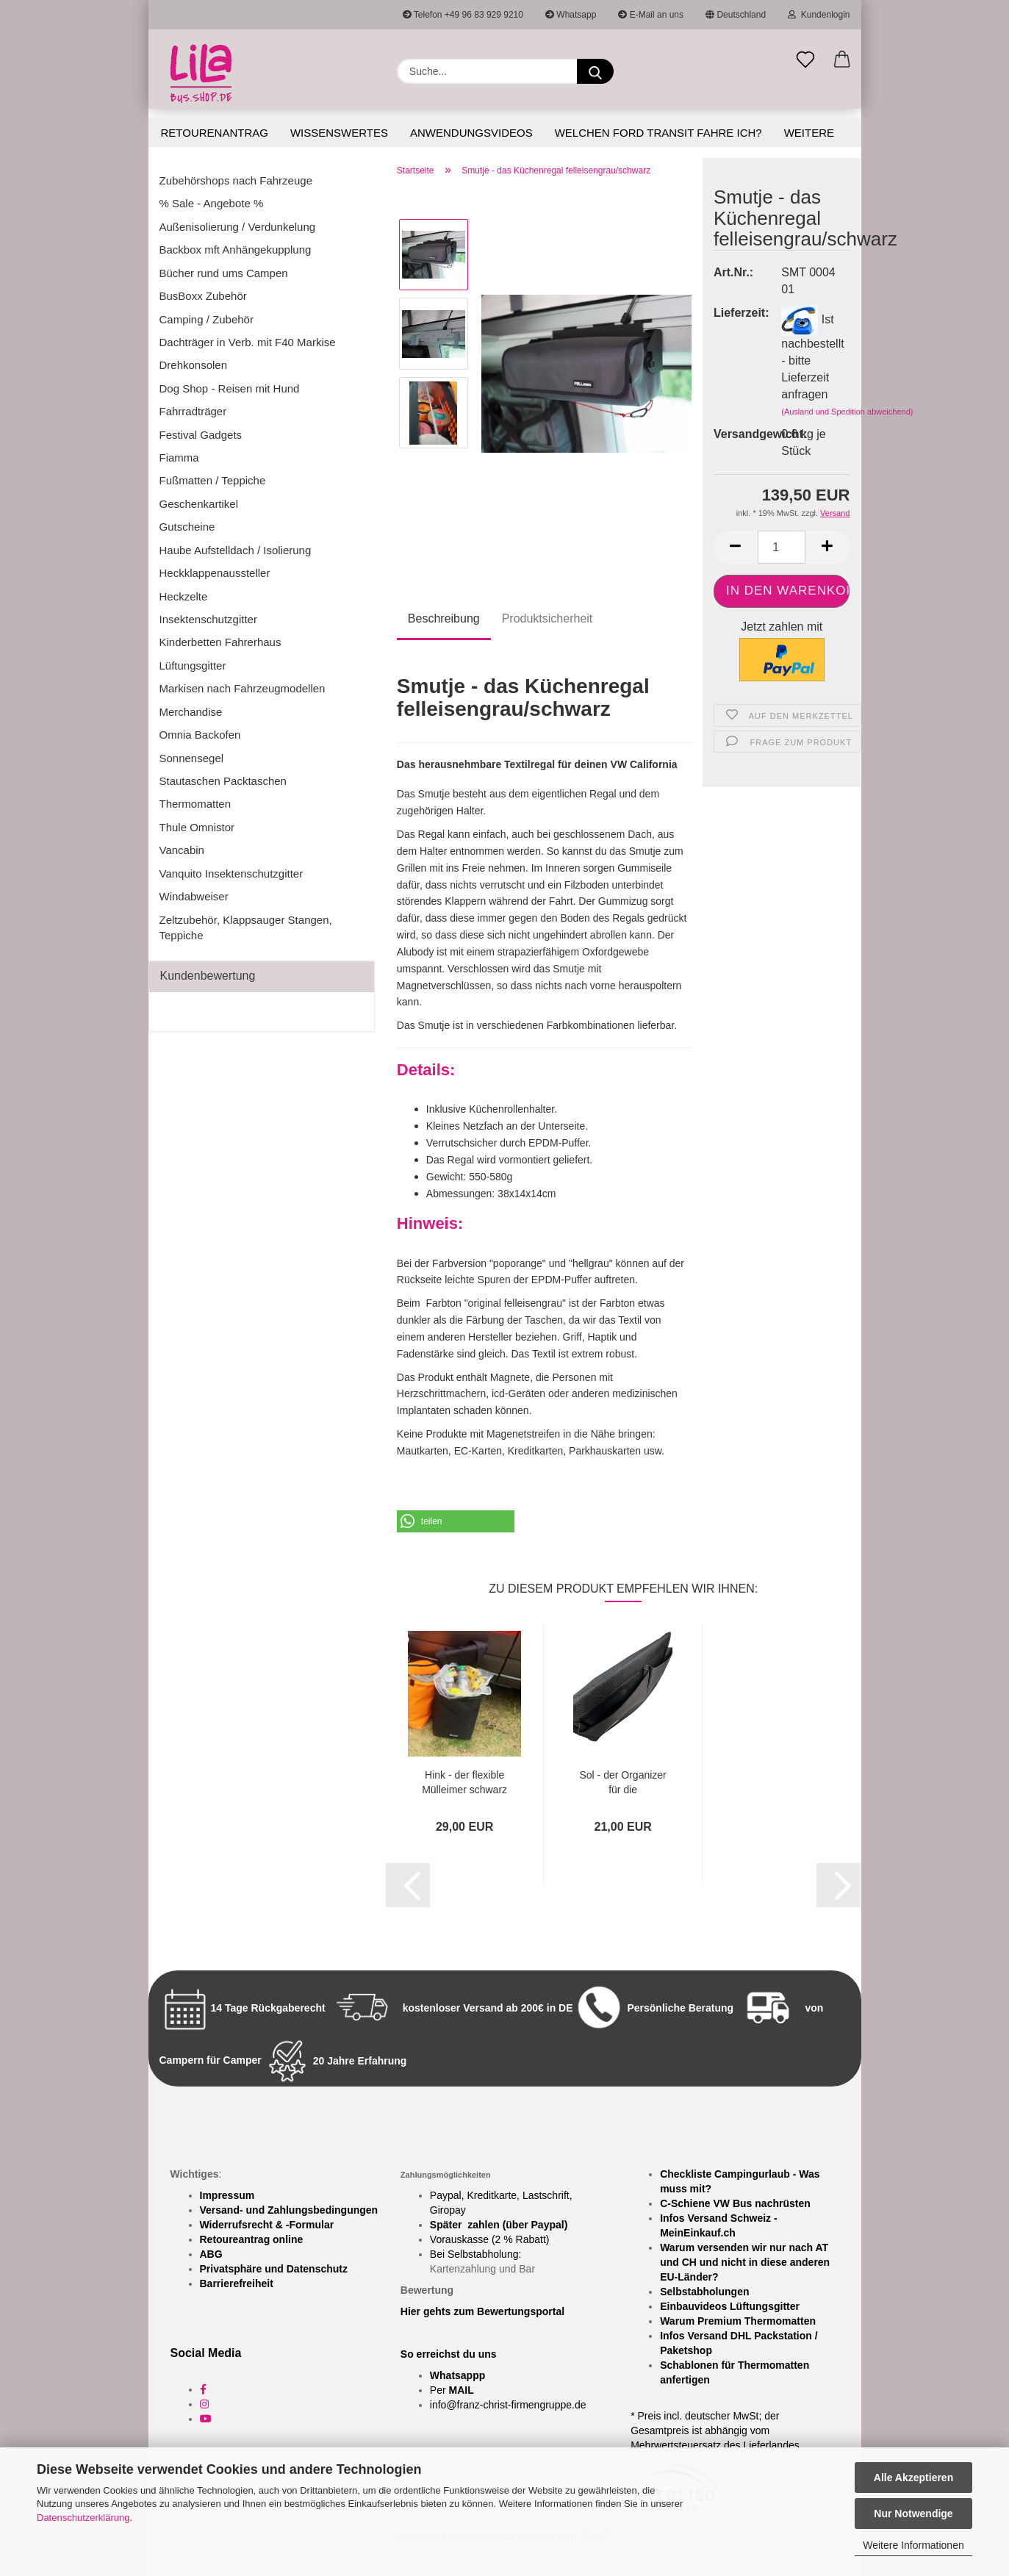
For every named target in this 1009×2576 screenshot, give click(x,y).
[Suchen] (595, 71)
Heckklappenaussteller (214, 573)
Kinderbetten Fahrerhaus (220, 642)
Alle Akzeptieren (913, 2477)
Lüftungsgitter (192, 665)
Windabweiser (194, 896)
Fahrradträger (193, 411)
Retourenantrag (214, 132)
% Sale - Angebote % (211, 203)
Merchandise (191, 712)
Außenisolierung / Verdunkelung (237, 226)
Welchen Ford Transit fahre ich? (658, 132)
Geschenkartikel (199, 504)
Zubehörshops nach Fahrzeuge (235, 180)
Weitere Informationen (913, 2545)
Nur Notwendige (913, 2513)
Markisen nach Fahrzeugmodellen (242, 688)
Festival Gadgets (201, 434)
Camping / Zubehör (206, 319)
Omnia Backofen (200, 734)
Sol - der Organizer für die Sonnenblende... (623, 1781)
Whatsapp (570, 15)
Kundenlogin (819, 15)
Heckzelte (183, 596)
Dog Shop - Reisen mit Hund (229, 388)
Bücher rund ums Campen (223, 273)
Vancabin (181, 850)
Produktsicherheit (547, 618)
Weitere (809, 132)
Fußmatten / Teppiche (212, 480)
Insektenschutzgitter (208, 619)
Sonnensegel (191, 758)
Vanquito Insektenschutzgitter (231, 873)
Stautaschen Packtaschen (223, 781)
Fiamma (179, 457)
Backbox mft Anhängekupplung (235, 249)
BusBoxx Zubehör (203, 296)
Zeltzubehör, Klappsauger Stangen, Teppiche (245, 927)
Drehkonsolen (193, 365)
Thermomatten (195, 803)
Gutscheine (187, 526)
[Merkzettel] (805, 60)
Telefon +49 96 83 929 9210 (463, 15)
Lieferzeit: (736, 312)
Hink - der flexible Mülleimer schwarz (464, 1781)
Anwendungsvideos (471, 132)
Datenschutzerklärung (83, 2517)
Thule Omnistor (197, 827)
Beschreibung (444, 618)
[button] (842, 60)
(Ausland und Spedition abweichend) (847, 411)
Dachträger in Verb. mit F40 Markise (247, 342)
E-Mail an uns (650, 15)
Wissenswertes (339, 132)
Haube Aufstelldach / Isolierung (235, 550)
